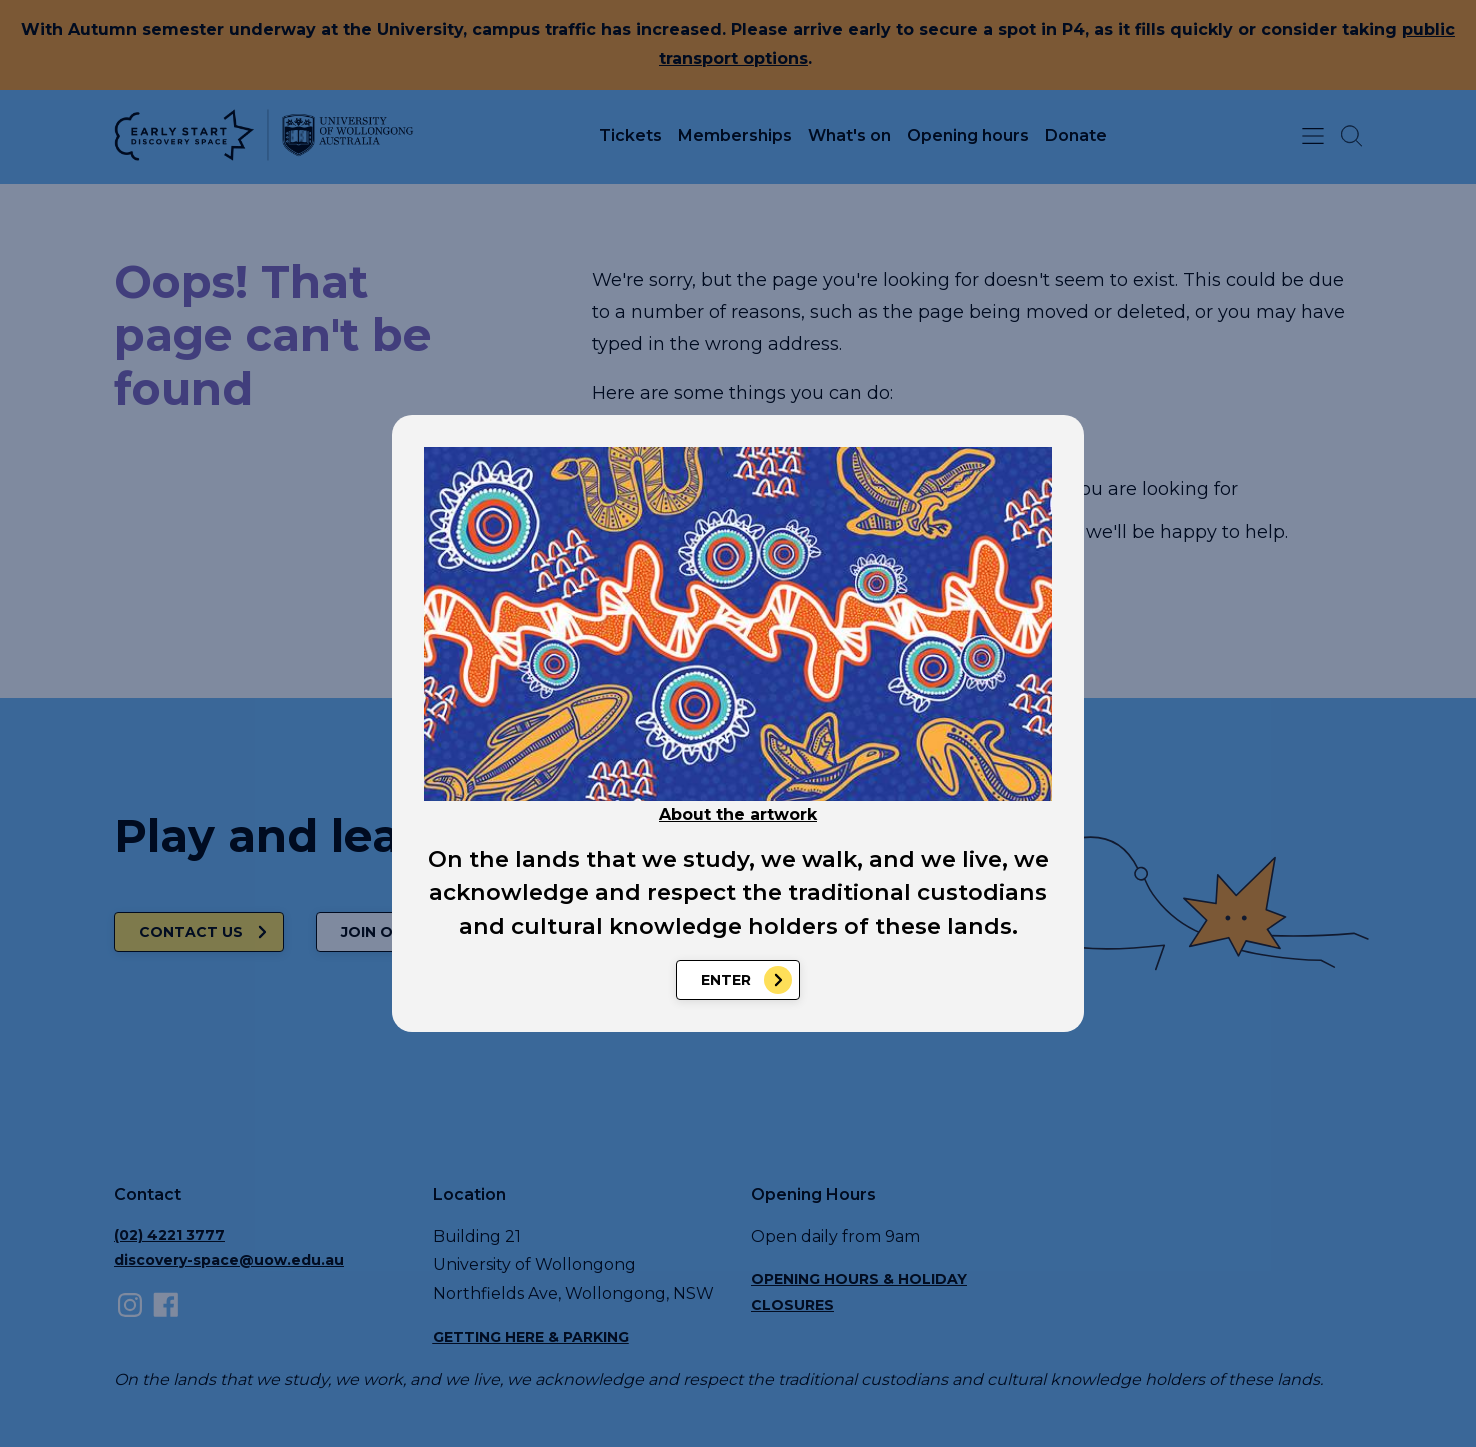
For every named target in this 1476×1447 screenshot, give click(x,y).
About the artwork (738, 814)
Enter (726, 980)
